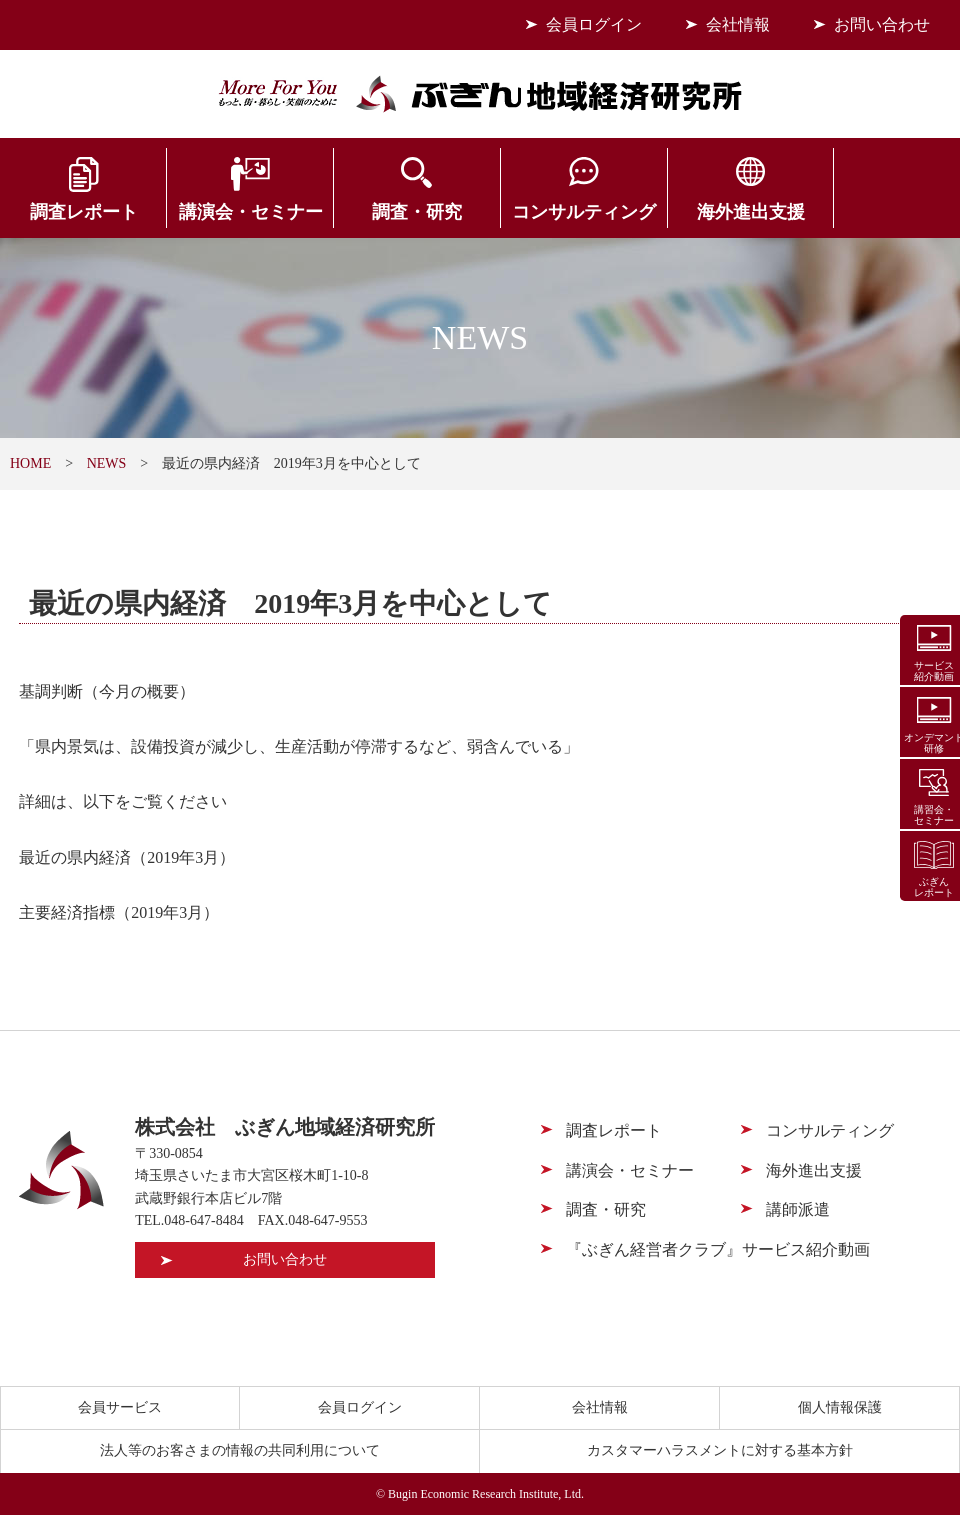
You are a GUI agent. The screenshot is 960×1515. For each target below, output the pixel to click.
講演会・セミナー (240, 212)
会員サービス (880, 212)
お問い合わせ (882, 24)
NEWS (107, 463)
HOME (30, 463)
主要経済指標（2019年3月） (119, 912)
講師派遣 (798, 1209)
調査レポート (80, 212)
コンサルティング (560, 212)
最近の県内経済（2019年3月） (127, 857)
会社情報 (738, 24)
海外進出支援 (720, 212)
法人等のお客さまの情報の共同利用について (240, 1450)
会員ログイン (594, 24)
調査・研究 (400, 212)
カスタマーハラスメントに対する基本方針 (720, 1450)
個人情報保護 (840, 1407)
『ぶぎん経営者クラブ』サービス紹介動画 (718, 1249)
